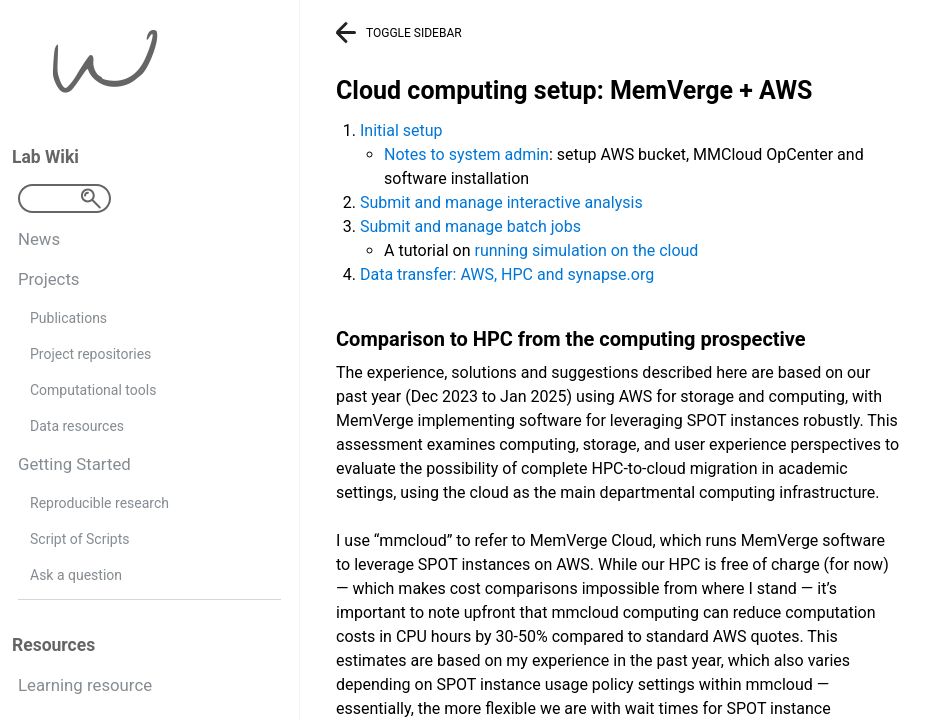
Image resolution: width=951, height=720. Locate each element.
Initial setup (401, 130)
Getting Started (74, 464)
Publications (68, 318)
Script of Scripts (79, 539)
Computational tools (93, 390)
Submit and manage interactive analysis (501, 202)
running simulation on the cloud (586, 250)
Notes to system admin (466, 154)
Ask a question (76, 575)
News (39, 239)
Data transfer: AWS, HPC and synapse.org (507, 274)
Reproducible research (99, 503)
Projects (49, 279)
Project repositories (90, 354)
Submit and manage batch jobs (470, 226)
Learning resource (85, 685)
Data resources (77, 426)
